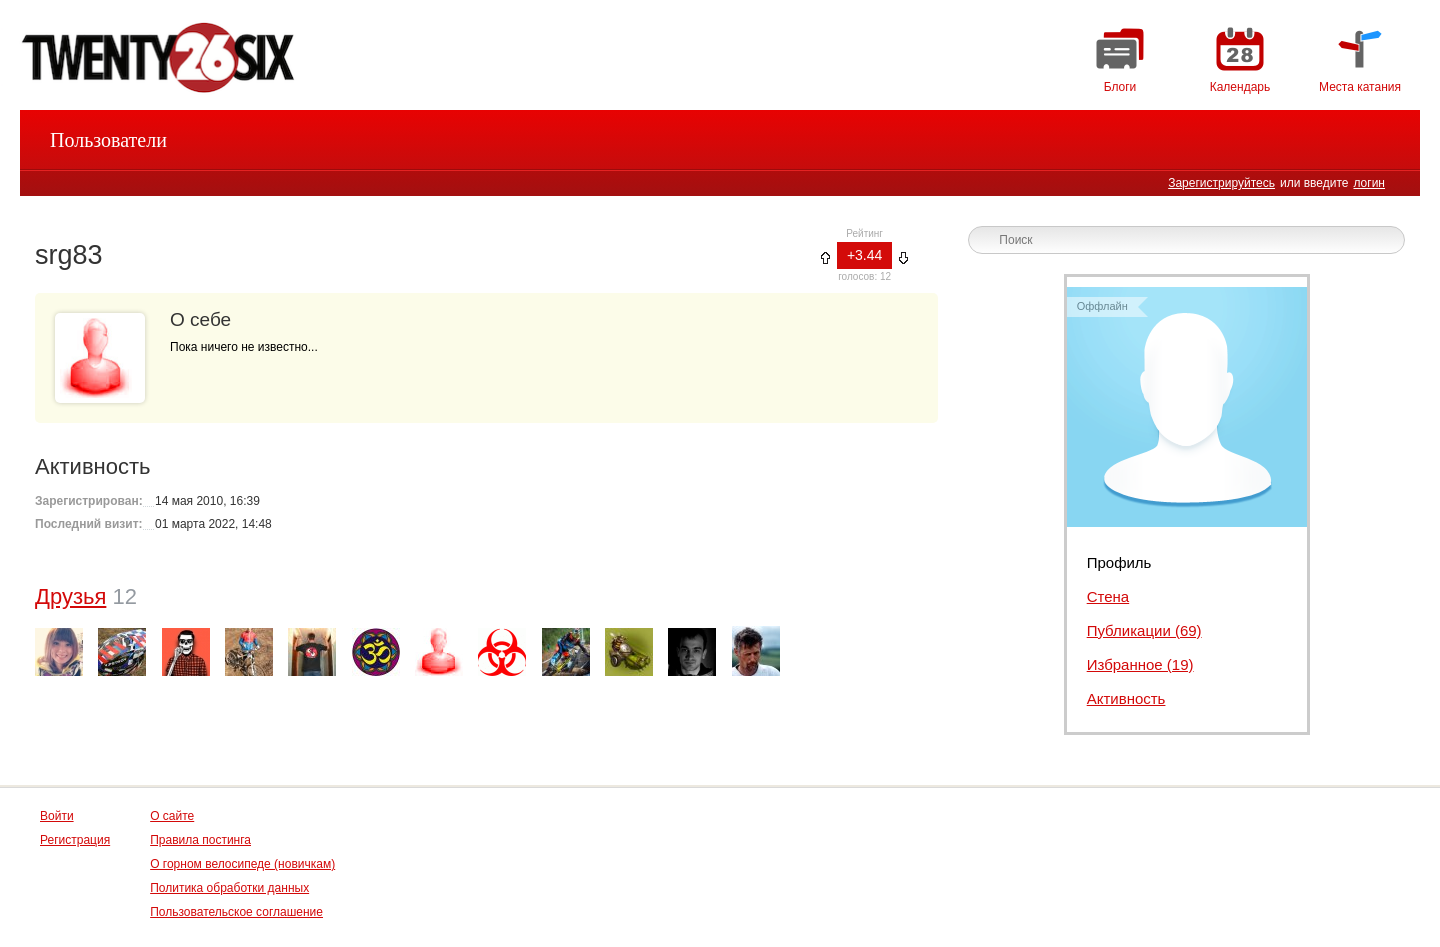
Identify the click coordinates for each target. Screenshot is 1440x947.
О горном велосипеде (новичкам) (242, 864)
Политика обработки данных (229, 888)
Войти (57, 816)
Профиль (1119, 562)
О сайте (172, 816)
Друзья (70, 596)
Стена (1108, 596)
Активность (1126, 698)
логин (1369, 183)
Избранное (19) (1140, 664)
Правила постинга (200, 840)
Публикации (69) (1144, 630)
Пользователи (108, 140)
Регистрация (75, 840)
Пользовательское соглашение (236, 912)
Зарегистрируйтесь (1221, 183)
